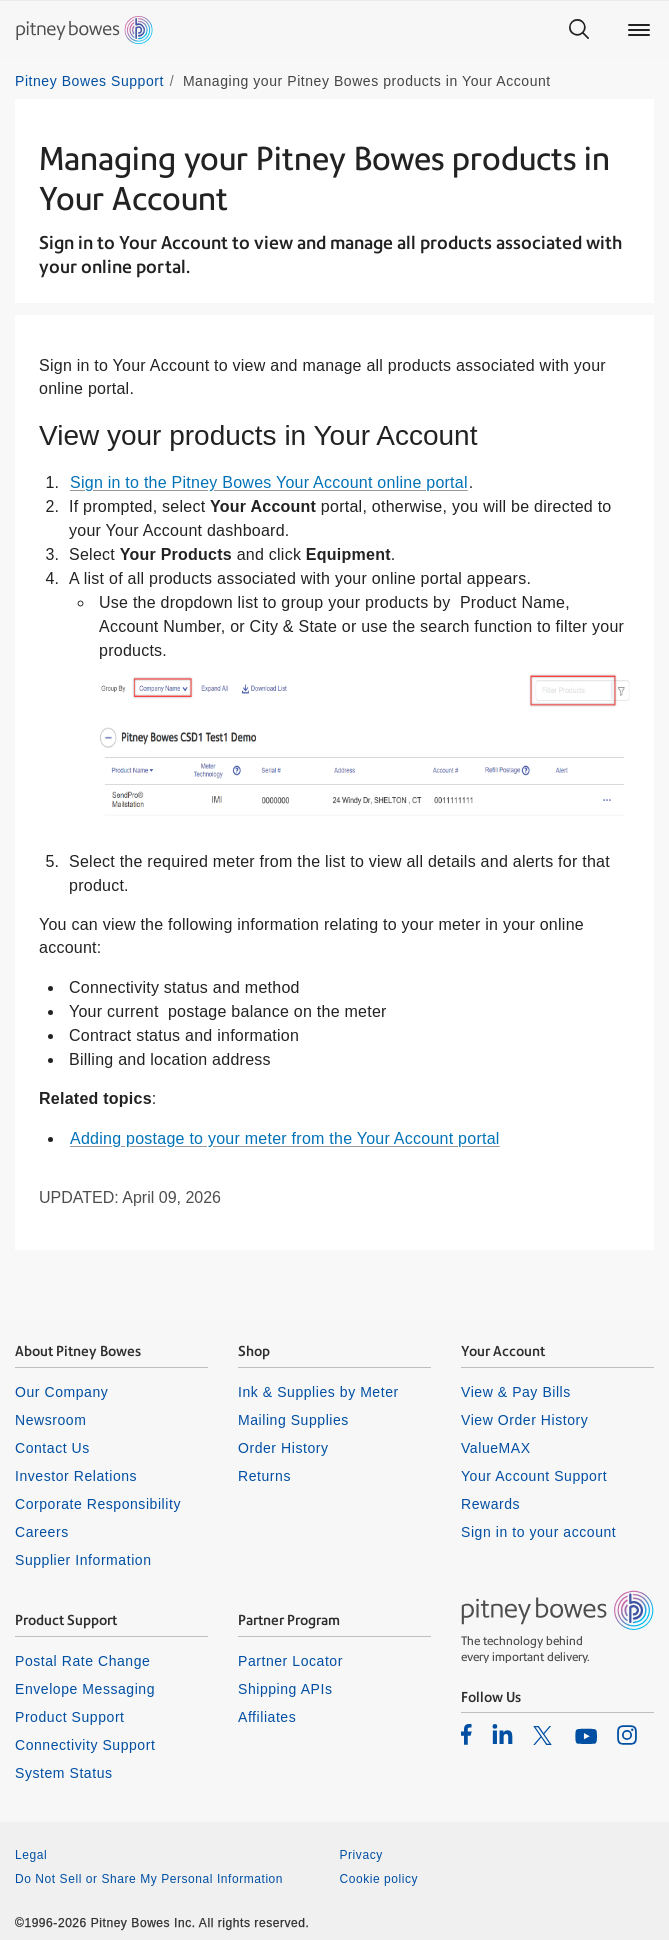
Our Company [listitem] (61, 1392)
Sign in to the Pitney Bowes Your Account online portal (269, 482)
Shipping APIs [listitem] (285, 1689)
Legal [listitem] (31, 1855)
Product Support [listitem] (70, 1717)
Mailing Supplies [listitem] (293, 1420)
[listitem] (466, 1734)
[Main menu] (639, 30)
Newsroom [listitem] (50, 1420)
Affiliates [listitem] (267, 1717)
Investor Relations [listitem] (76, 1476)
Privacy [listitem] (361, 1855)
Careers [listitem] (42, 1532)
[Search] (579, 30)
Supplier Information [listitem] (83, 1560)
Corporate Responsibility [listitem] (98, 1504)
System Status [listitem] (64, 1773)
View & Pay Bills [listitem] (516, 1392)
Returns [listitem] (264, 1476)
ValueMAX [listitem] (496, 1448)
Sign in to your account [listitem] (538, 1532)
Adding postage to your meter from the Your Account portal (285, 1138)
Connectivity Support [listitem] (85, 1745)
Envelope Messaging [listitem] (85, 1689)
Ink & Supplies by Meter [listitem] (318, 1392)
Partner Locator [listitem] (290, 1661)
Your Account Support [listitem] (534, 1476)
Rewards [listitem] (490, 1504)
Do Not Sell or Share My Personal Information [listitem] (149, 1879)
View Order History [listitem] (524, 1420)
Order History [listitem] (283, 1448)
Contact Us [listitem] (52, 1448)
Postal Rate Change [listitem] (82, 1661)
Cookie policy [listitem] (379, 1879)
